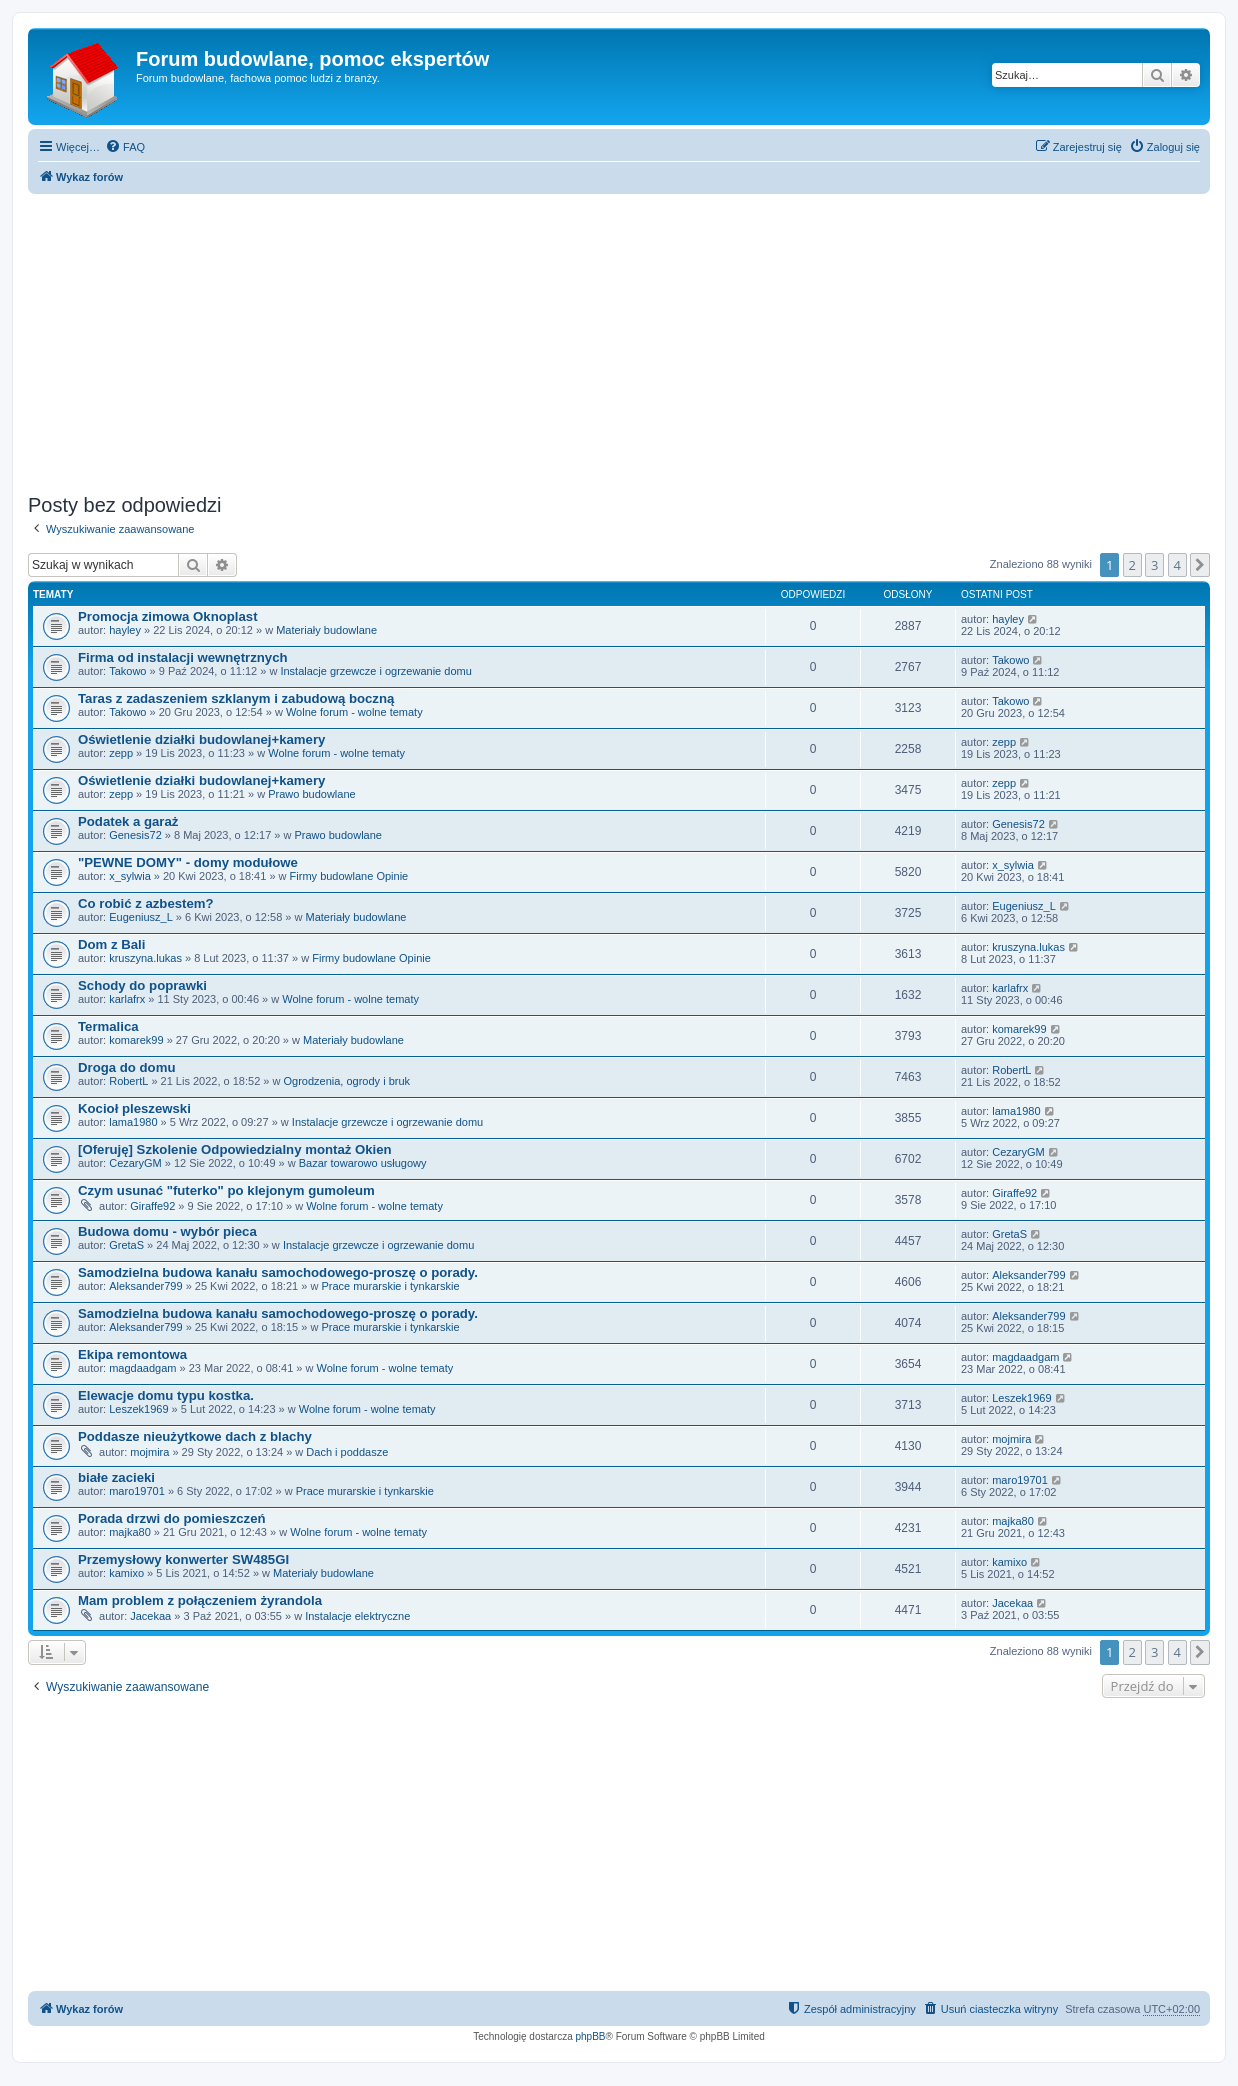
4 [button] (1177, 565)
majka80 (130, 1532)
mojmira (149, 1452)
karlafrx (127, 999)
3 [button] (1154, 565)
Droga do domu (126, 1067)
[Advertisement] (628, 338)
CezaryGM (135, 1163)
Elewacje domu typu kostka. (166, 1395)
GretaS (126, 1245)
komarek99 (136, 1040)
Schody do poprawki (142, 985)
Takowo (127, 671)
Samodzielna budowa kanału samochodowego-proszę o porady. (278, 1272)
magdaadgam (142, 1368)
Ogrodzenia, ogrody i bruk (346, 1081)
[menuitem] (125, 147)
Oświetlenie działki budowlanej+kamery (201, 739)
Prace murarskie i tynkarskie (390, 1286)
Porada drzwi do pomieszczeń (172, 1518)
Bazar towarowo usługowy (363, 1163)
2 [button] (1132, 565)
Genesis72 (135, 835)
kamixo (126, 1573)
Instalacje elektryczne (357, 1616)
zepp (121, 753)
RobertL (128, 1081)
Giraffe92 (152, 1206)
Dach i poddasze (347, 1452)
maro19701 (137, 1491)
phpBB (591, 2036)
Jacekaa (150, 1616)
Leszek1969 (138, 1409)
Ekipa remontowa (132, 1354)
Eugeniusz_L (141, 917)
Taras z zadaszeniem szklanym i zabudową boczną (236, 698)
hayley (125, 630)
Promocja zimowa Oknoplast (168, 616)
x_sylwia (130, 876)
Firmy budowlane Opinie (349, 876)
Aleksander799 (145, 1286)
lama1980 (133, 1122)
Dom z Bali (111, 944)
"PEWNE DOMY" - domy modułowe (188, 862)
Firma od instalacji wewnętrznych (183, 657)
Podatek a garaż (128, 821)
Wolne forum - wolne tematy (354, 712)
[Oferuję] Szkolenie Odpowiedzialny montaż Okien (235, 1149)
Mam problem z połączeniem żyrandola (200, 1600)
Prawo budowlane (311, 794)
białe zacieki (116, 1477)
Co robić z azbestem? (146, 903)
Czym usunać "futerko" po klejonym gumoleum (226, 1190)
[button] (1200, 565)
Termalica (108, 1026)
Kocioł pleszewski (134, 1108)
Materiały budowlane (326, 630)
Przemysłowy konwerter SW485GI (183, 1559)
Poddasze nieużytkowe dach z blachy (195, 1436)
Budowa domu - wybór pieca (167, 1231)
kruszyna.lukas (145, 958)
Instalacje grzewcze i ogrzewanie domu (375, 671)
